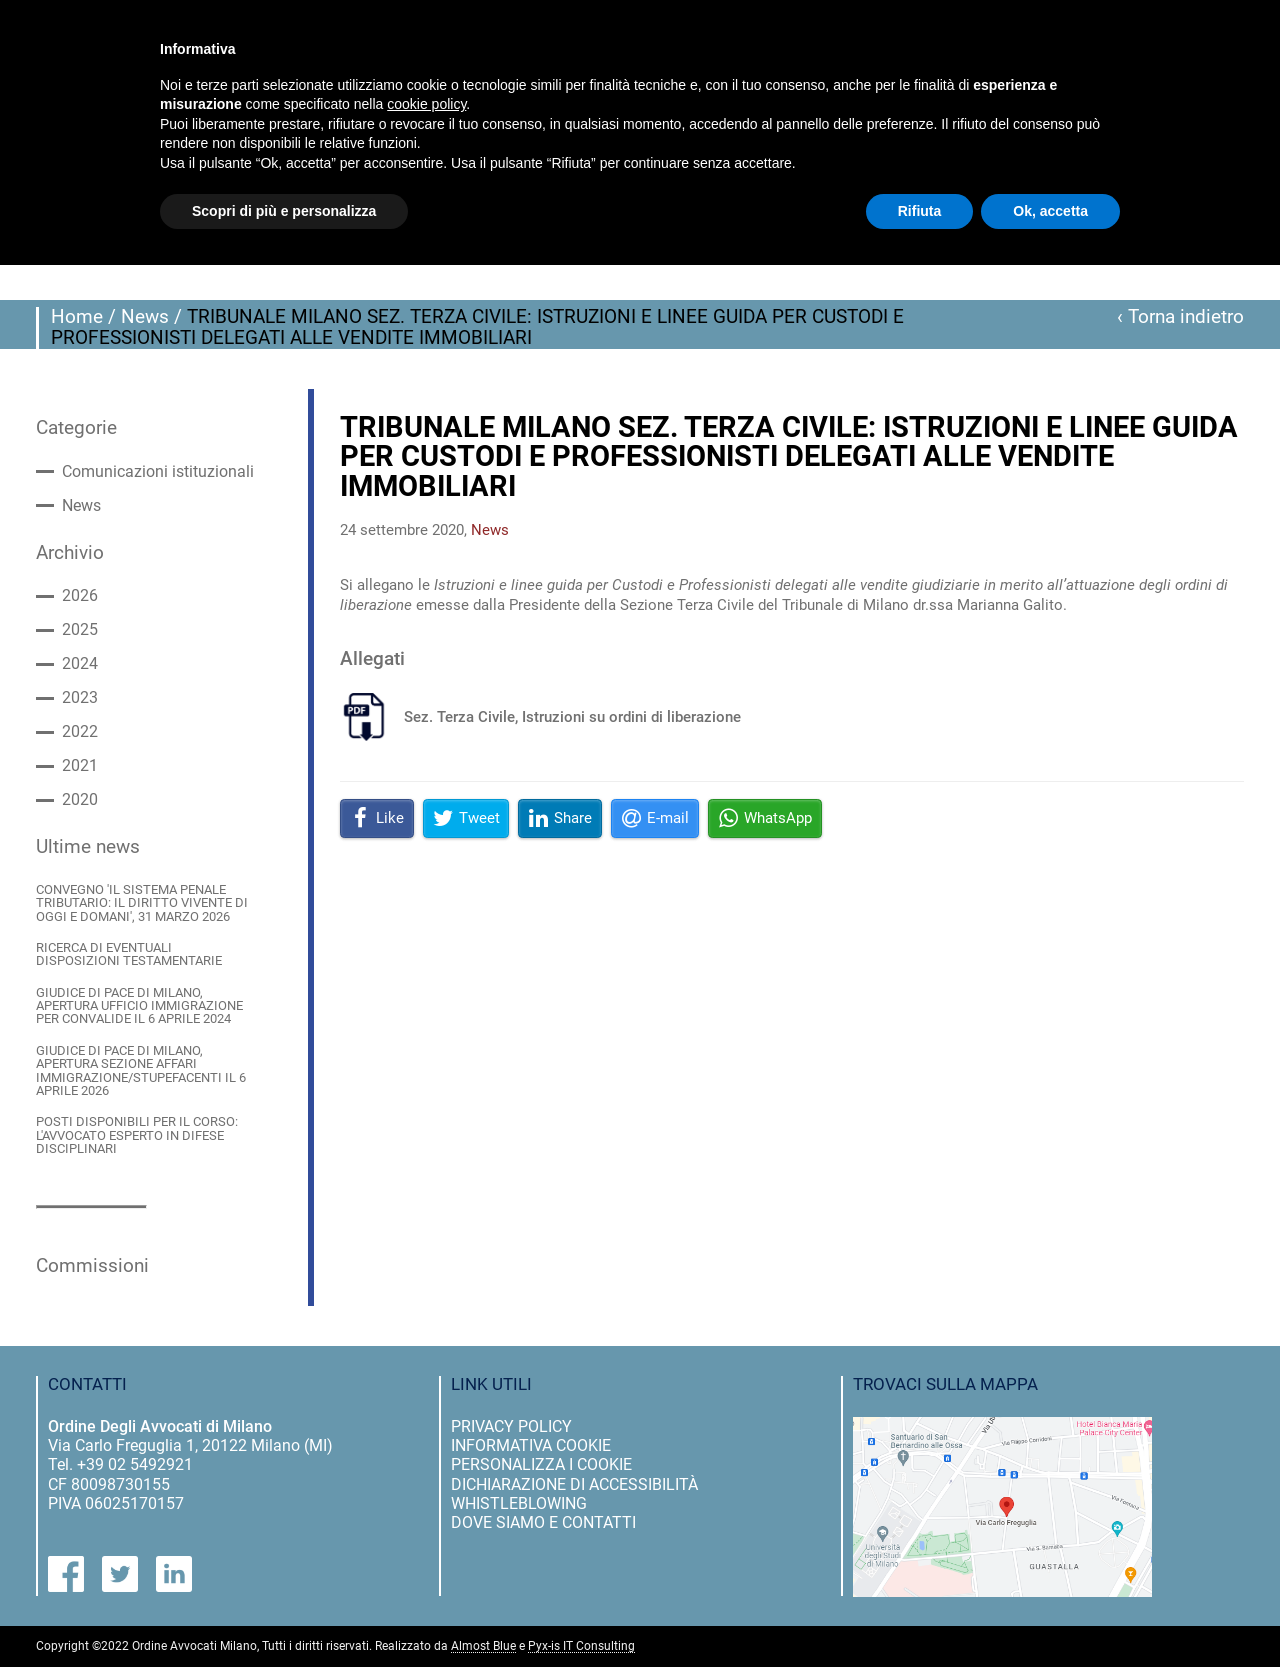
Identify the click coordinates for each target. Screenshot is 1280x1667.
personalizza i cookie (541, 1464)
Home (77, 317)
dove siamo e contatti (543, 1522)
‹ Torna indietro (1180, 317)
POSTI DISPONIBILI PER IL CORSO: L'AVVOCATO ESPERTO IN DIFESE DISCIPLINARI (137, 1135)
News (145, 317)
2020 (80, 800)
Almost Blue (483, 1646)
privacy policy (511, 1426)
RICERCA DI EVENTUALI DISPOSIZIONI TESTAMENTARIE (129, 954)
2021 (80, 766)
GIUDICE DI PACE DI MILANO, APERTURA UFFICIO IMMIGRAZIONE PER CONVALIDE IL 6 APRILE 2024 (139, 1006)
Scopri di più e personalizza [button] (284, 211)
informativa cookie (531, 1445)
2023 (80, 698)
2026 (80, 596)
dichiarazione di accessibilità (574, 1484)
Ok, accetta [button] (1050, 211)
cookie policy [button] (426, 104)
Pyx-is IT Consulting (581, 1646)
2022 (80, 732)
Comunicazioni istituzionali (158, 472)
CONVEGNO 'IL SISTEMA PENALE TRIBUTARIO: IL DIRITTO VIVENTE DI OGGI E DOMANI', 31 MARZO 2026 (142, 903)
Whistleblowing (519, 1503)
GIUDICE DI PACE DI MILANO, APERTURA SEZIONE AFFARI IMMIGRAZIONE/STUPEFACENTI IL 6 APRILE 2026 (141, 1070)
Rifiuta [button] (920, 211)
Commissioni (92, 1266)
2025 (80, 630)
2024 (80, 664)
